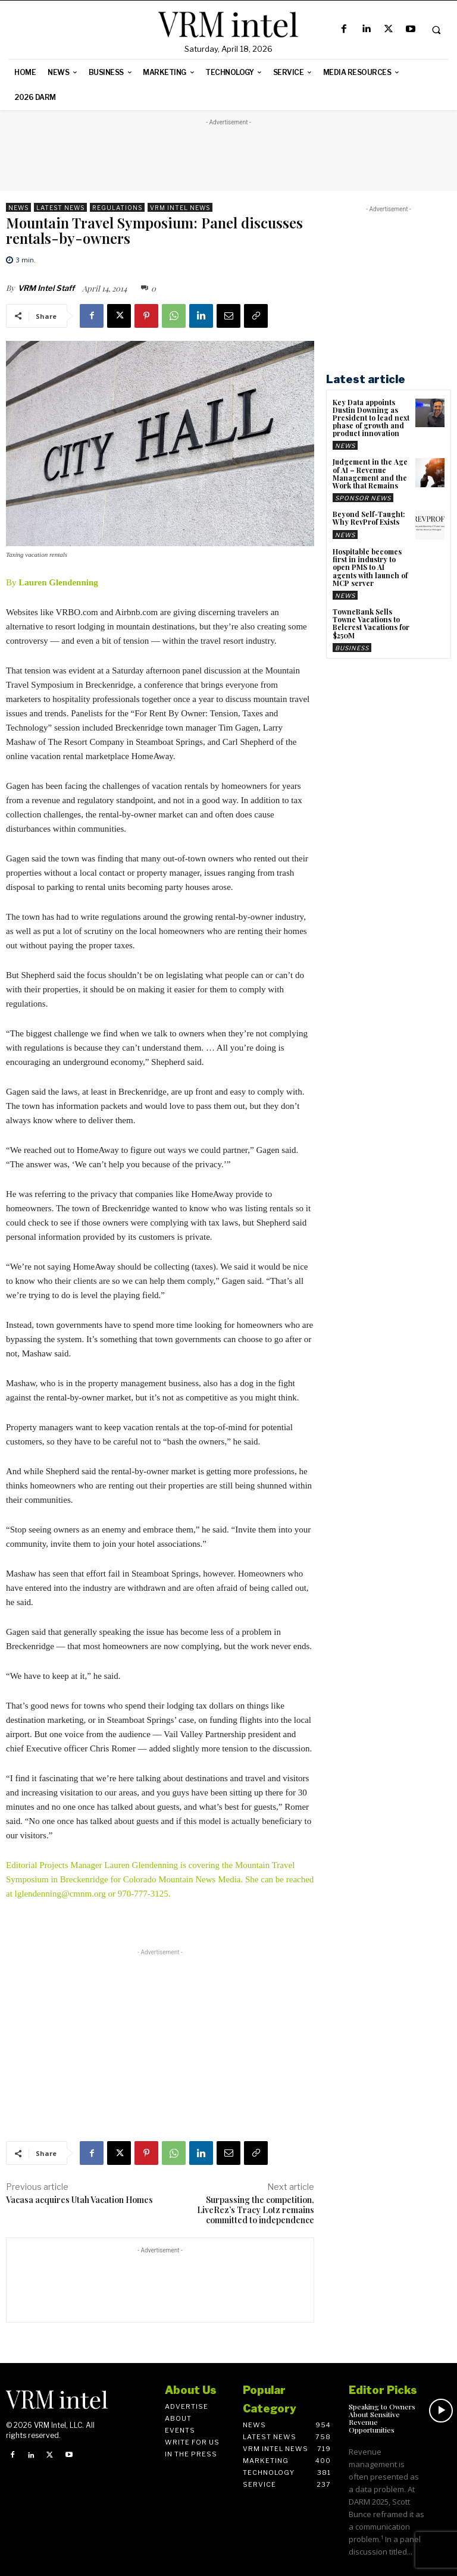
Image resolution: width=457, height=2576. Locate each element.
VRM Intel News (180, 207)
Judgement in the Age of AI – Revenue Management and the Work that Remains (370, 473)
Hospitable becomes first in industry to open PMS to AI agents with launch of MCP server (370, 567)
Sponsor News (363, 498)
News (18, 207)
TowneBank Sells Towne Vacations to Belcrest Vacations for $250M (371, 623)
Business (352, 647)
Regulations (117, 207)
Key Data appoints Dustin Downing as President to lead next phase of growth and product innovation (371, 417)
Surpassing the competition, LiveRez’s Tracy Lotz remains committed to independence (255, 2210)
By (52, 582)
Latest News (60, 207)
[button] (436, 30)
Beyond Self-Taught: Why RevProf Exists (369, 518)
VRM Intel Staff (46, 288)
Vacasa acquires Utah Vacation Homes (79, 2199)
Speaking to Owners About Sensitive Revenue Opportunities (382, 2418)
